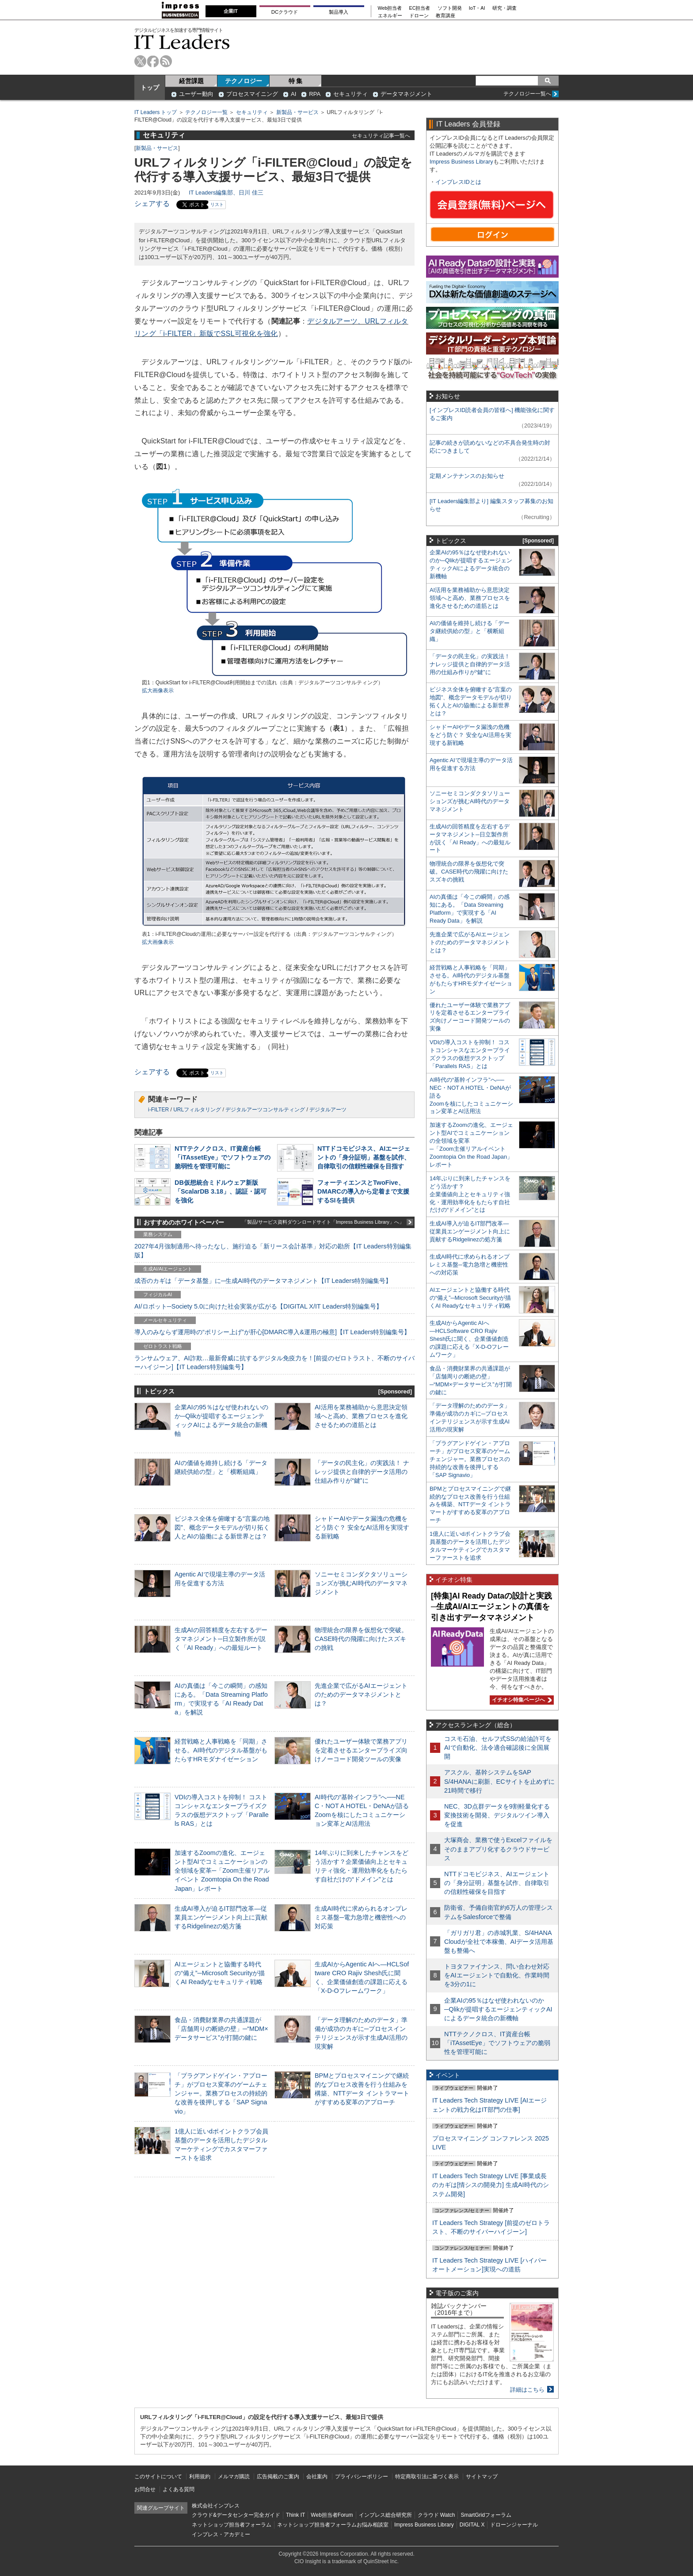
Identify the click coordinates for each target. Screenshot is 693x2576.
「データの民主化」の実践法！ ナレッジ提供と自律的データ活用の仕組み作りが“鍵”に (362, 1471)
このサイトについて (158, 2476)
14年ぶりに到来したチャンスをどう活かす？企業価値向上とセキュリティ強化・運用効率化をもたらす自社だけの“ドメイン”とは (470, 1194)
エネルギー (390, 15)
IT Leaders (182, 42)
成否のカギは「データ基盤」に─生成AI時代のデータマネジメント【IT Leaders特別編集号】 (263, 1280)
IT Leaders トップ (155, 112)
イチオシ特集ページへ (521, 1699)
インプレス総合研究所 (385, 2515)
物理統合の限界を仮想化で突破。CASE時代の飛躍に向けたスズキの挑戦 (361, 1638)
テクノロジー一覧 (206, 112)
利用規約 (199, 2476)
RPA (314, 94)
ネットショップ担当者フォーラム (231, 2525)
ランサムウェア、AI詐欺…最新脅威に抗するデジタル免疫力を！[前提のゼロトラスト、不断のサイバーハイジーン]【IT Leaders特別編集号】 (274, 1362)
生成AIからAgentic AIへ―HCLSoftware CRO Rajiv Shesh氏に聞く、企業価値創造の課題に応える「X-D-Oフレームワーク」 (469, 1339)
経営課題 (191, 80)
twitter (140, 61)
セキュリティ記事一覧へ (381, 135)
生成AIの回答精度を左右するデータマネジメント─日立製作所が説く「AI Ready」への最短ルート (221, 1638)
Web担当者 (390, 8)
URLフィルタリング (197, 1110)
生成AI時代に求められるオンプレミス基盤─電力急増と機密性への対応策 (361, 1917)
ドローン (419, 15)
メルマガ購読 (234, 2476)
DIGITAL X (472, 2525)
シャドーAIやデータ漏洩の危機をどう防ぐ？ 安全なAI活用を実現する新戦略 (362, 1527)
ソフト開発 (450, 8)
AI (293, 94)
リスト (217, 204)
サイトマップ (482, 2476)
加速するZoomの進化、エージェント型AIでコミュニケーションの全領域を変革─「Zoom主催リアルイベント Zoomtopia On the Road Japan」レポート (222, 1870)
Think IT (295, 2515)
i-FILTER (158, 1110)
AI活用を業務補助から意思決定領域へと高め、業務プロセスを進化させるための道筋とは (361, 1416)
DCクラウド (284, 12)
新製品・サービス (297, 112)
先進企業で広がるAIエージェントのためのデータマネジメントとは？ (361, 1694)
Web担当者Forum (332, 2515)
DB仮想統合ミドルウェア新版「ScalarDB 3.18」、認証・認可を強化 (221, 1191)
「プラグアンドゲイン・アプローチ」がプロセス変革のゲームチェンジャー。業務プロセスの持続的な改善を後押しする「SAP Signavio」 (221, 2093)
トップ (150, 87)
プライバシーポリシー (361, 2476)
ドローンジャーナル (514, 2525)
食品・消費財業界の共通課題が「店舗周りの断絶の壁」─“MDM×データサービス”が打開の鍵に (221, 2028)
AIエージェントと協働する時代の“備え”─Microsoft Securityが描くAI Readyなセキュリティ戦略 (220, 1973)
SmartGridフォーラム (486, 2515)
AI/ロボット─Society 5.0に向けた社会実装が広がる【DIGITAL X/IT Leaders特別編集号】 (258, 1306)
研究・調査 (504, 8)
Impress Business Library (461, 161)
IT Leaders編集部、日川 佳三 (226, 192)
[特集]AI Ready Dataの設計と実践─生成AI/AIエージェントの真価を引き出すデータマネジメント (491, 1606)
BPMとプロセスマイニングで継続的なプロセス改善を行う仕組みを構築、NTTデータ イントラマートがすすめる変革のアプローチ (470, 1504)
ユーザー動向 (196, 94)
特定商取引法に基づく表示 (427, 2476)
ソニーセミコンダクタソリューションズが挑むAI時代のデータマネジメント (361, 1583)
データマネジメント (406, 94)
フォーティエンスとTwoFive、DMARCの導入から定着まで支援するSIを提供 (363, 1191)
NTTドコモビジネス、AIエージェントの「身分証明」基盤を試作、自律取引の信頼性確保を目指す (363, 1157)
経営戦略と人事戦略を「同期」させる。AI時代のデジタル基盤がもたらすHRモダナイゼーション (221, 1750)
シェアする (152, 203)
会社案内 (316, 2476)
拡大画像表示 (158, 690)
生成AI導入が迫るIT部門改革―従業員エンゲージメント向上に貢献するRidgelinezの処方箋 (221, 1917)
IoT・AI (477, 8)
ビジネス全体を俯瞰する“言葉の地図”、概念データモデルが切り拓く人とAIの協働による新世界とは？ (222, 1527)
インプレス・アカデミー (221, 2534)
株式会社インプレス (216, 2506)
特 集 (296, 80)
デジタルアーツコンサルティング (265, 1110)
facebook (153, 61)
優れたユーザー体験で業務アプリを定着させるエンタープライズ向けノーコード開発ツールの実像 (361, 1750)
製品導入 (338, 12)
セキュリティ (350, 94)
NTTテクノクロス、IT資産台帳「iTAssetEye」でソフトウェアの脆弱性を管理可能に (222, 1157)
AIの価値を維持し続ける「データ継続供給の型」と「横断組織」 (470, 631)
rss (166, 61)
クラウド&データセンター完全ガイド (236, 2515)
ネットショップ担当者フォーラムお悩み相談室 (332, 2525)
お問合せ (145, 2489)
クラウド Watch (436, 2515)
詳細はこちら (527, 2389)
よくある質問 (178, 2489)
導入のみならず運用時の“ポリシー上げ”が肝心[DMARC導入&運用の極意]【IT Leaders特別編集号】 (272, 1332)
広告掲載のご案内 (278, 2476)
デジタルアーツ (327, 1110)
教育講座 (445, 15)
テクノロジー (243, 80)
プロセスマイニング (252, 94)
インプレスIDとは (458, 182)
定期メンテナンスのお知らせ (467, 476)
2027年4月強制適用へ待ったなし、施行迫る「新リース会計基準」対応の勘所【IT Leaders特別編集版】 (272, 1251)
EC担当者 (419, 8)
